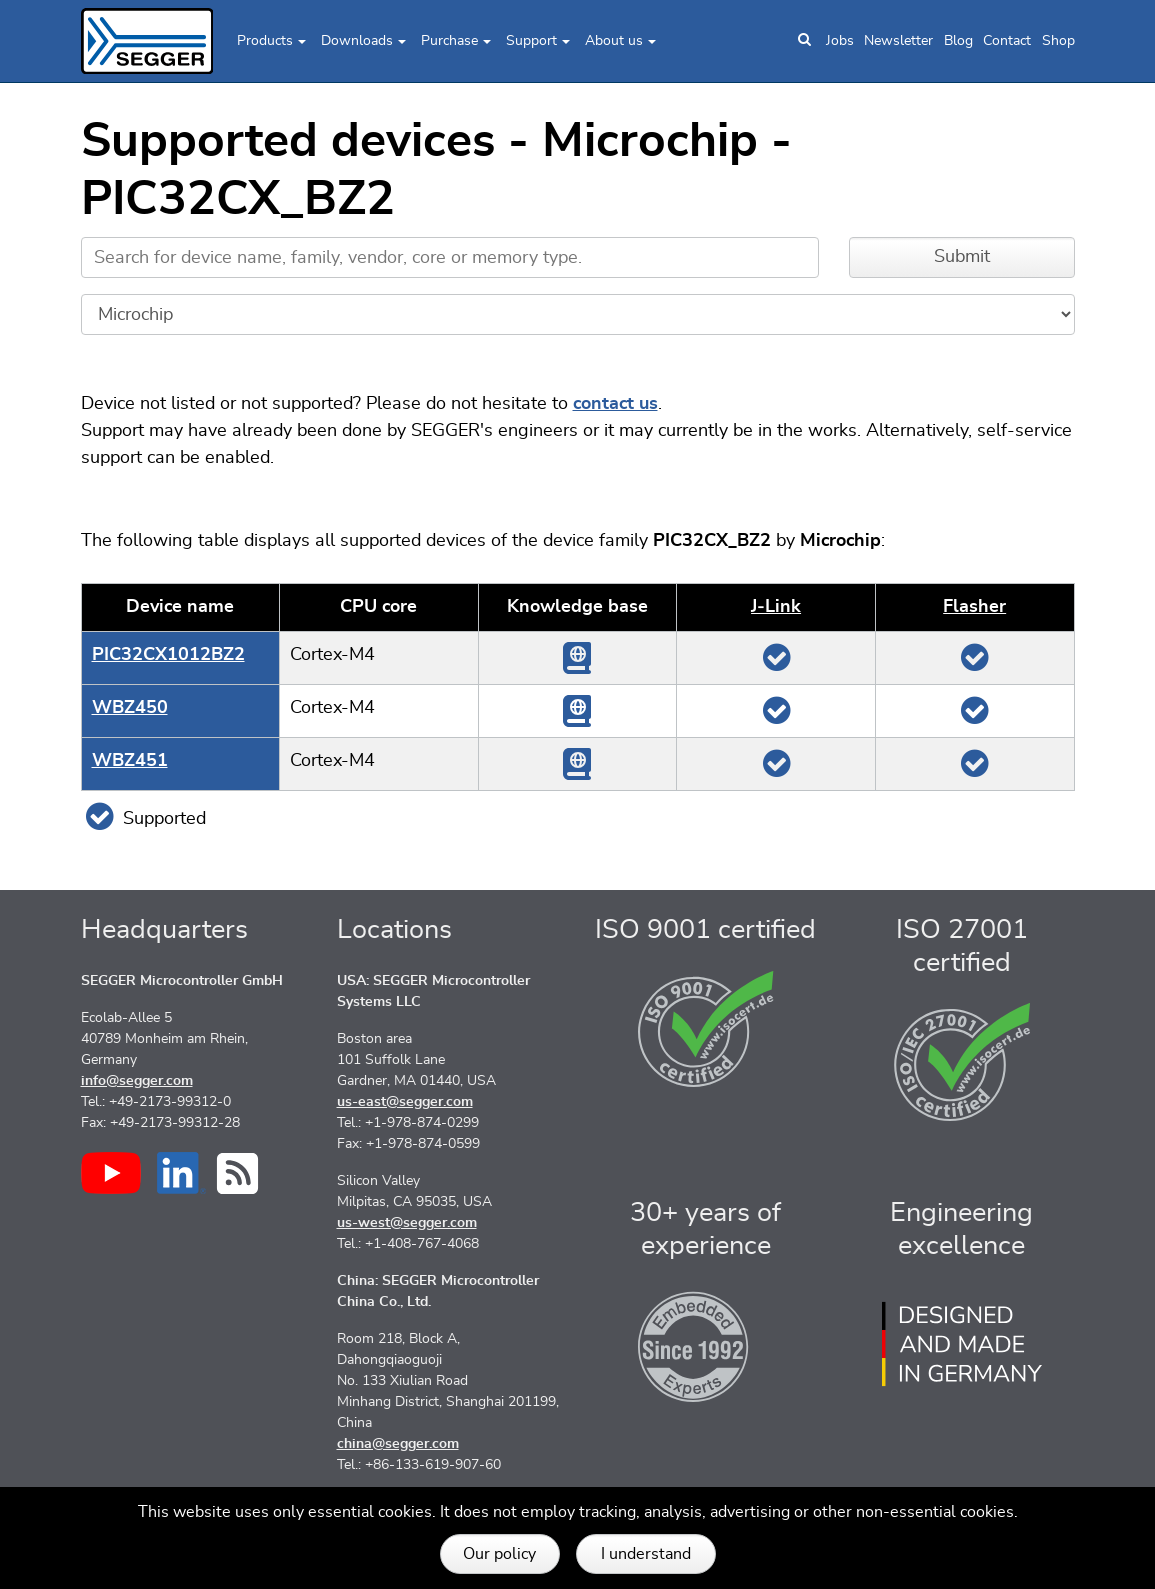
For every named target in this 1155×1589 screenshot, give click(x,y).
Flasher (974, 607)
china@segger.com (398, 1444)
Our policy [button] (499, 1554)
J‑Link (776, 607)
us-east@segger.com (405, 1102)
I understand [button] (646, 1554)
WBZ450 (130, 708)
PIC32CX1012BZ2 (168, 655)
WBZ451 (130, 761)
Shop (1058, 41)
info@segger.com (137, 1081)
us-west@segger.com (407, 1223)
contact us (615, 404)
